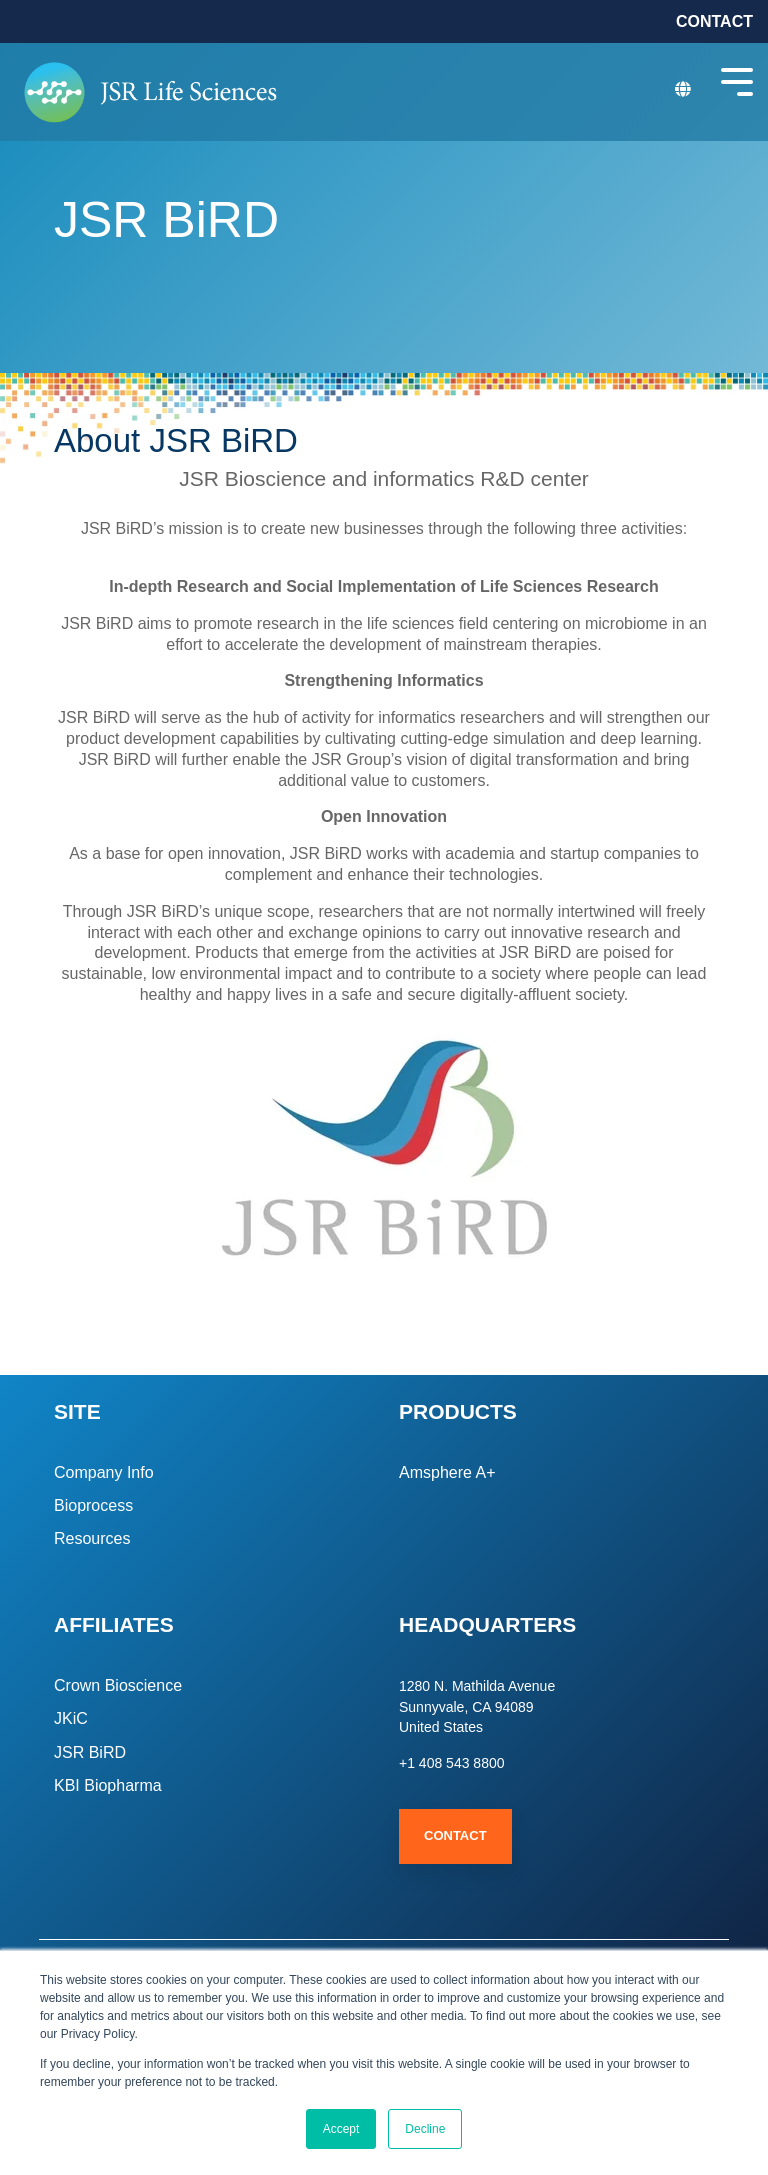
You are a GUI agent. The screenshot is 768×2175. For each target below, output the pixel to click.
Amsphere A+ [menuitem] (447, 1472)
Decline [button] (425, 2129)
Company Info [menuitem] (104, 1472)
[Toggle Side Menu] (737, 80)
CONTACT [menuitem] (714, 21)
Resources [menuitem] (92, 1538)
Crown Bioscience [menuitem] (118, 1685)
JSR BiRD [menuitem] (90, 1752)
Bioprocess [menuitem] (93, 1505)
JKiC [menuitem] (71, 1718)
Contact (455, 1835)
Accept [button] (341, 2129)
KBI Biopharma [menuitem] (108, 1785)
